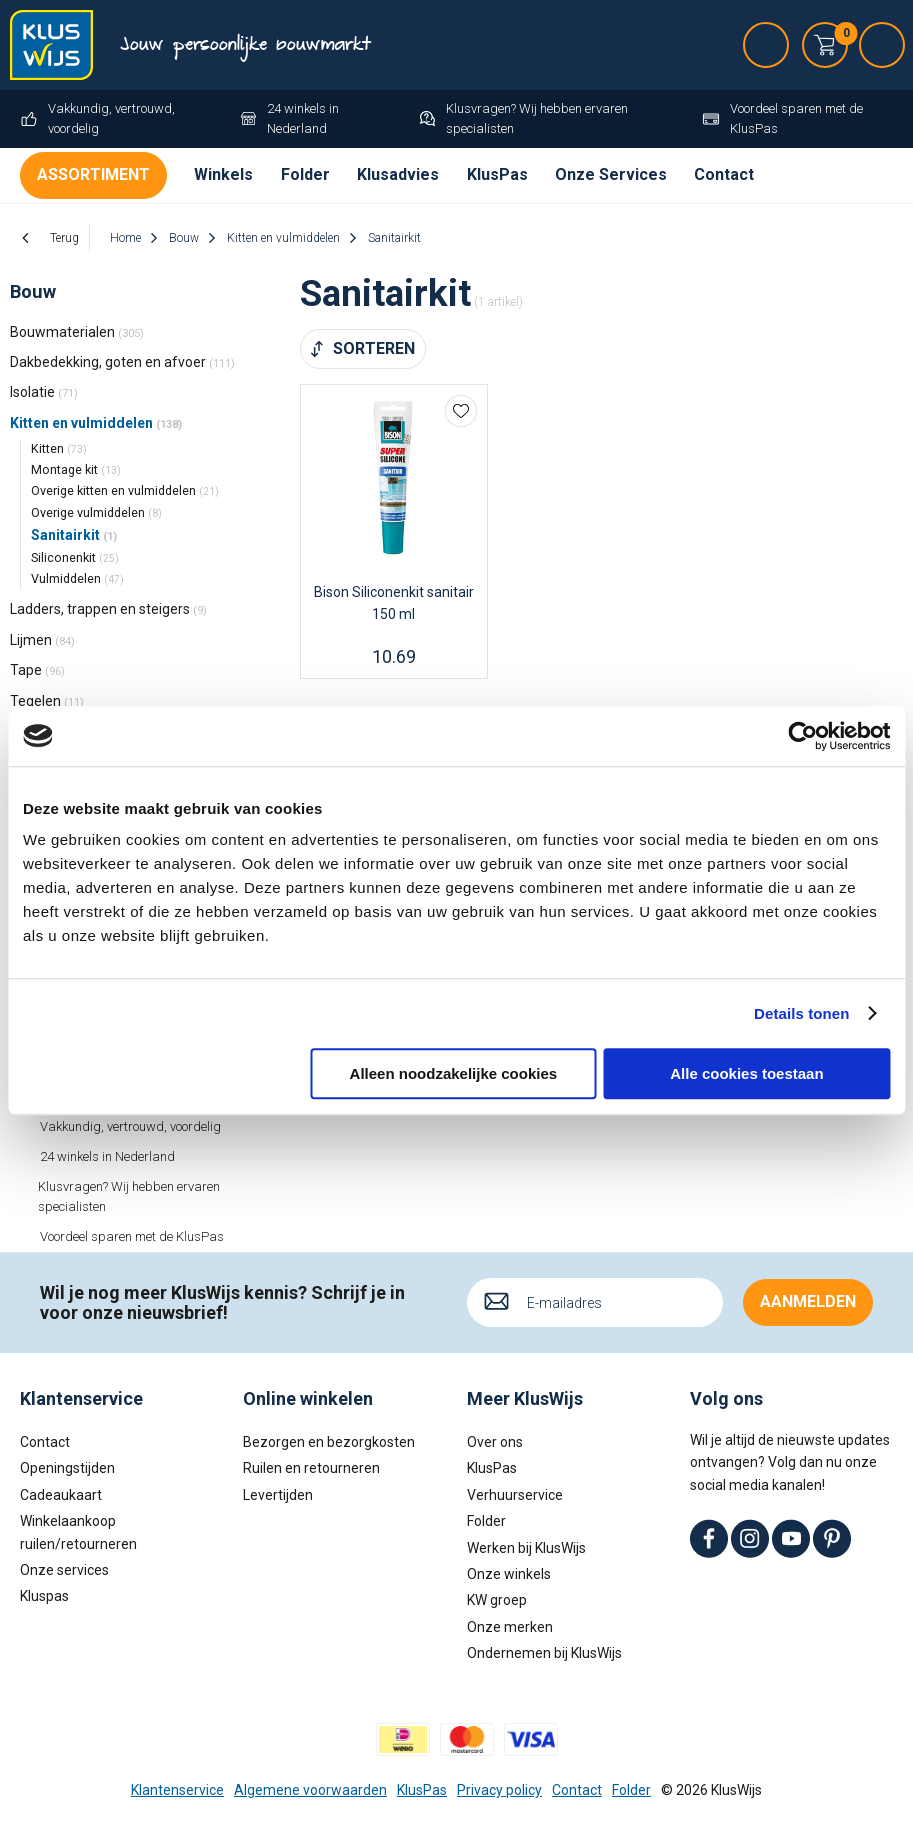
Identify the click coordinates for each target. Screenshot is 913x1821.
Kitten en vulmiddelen (96, 423)
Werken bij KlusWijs (526, 1548)
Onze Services (611, 174)
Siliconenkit (75, 557)
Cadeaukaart (61, 1495)
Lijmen (42, 640)
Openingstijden (67, 1468)
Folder (305, 174)
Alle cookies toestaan (746, 1073)
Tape (37, 670)
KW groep (497, 1600)
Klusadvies (398, 174)
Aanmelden (808, 1301)
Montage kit (76, 469)
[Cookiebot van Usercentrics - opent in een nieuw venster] (802, 736)
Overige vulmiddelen (96, 512)
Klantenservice (177, 1790)
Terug (64, 238)
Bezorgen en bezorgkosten (329, 1442)
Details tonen (801, 1013)
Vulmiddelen (77, 578)
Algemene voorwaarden (310, 1790)
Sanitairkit (74, 535)
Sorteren (374, 348)
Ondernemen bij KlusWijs (544, 1653)
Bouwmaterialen (77, 332)
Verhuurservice (515, 1495)
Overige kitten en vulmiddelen (125, 490)
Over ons (495, 1442)
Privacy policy (499, 1790)
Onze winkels (509, 1574)
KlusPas (497, 174)
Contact (724, 174)
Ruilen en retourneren (311, 1468)
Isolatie (44, 392)
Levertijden (278, 1495)
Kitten (59, 448)
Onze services (64, 1570)
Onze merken (510, 1627)
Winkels (223, 174)
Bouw (33, 291)
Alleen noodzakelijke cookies (454, 1073)
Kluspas (44, 1596)
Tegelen (47, 701)
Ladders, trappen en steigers (108, 609)
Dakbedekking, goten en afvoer (122, 362)
